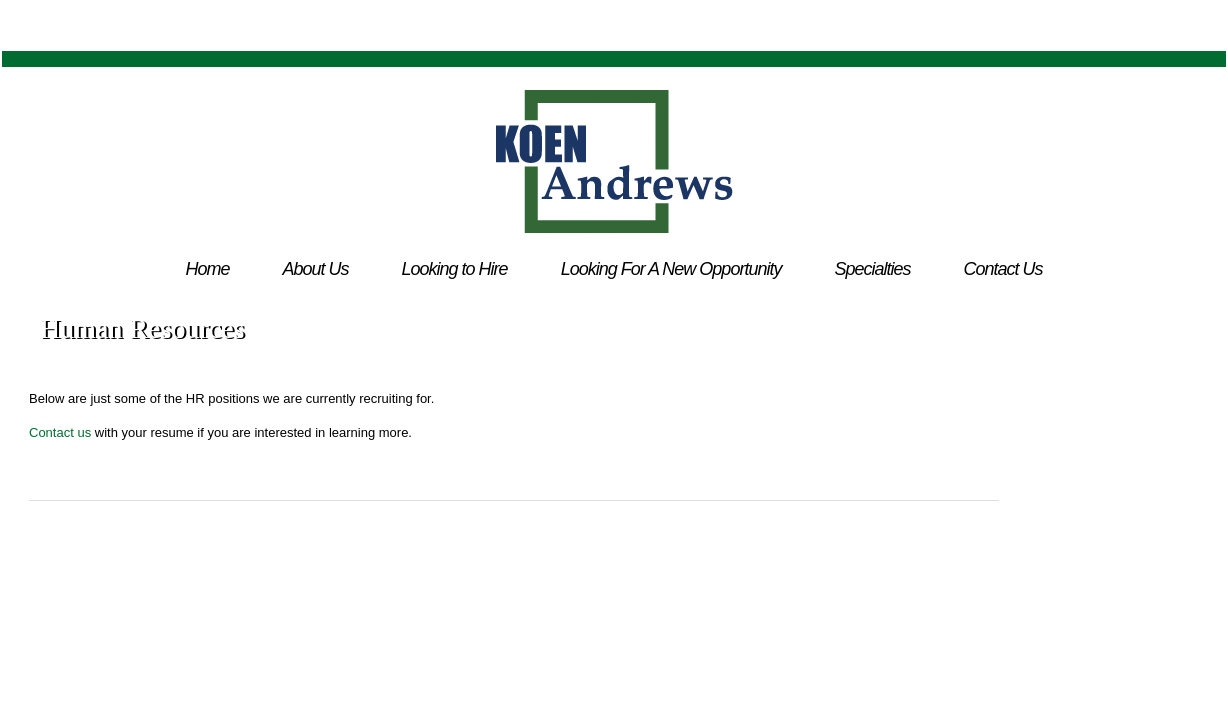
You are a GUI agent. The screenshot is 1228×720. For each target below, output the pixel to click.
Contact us (60, 432)
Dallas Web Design (629, 558)
